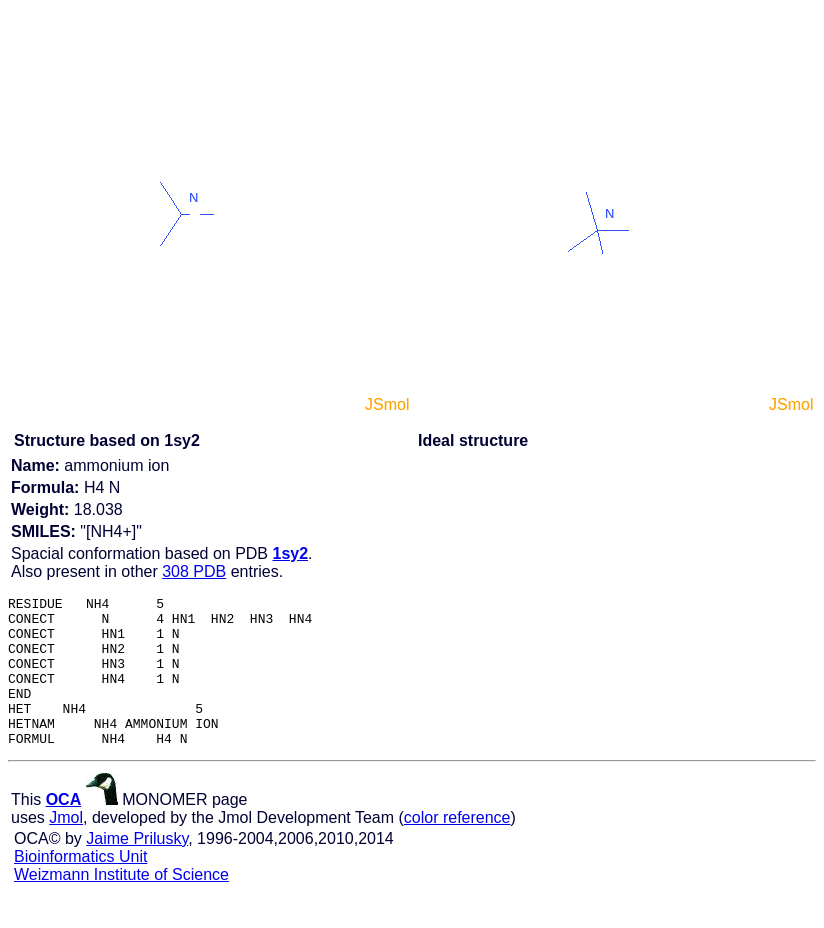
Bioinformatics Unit (80, 886)
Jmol (66, 847)
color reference (457, 847)
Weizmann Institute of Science (121, 904)
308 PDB (194, 571)
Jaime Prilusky (137, 868)
